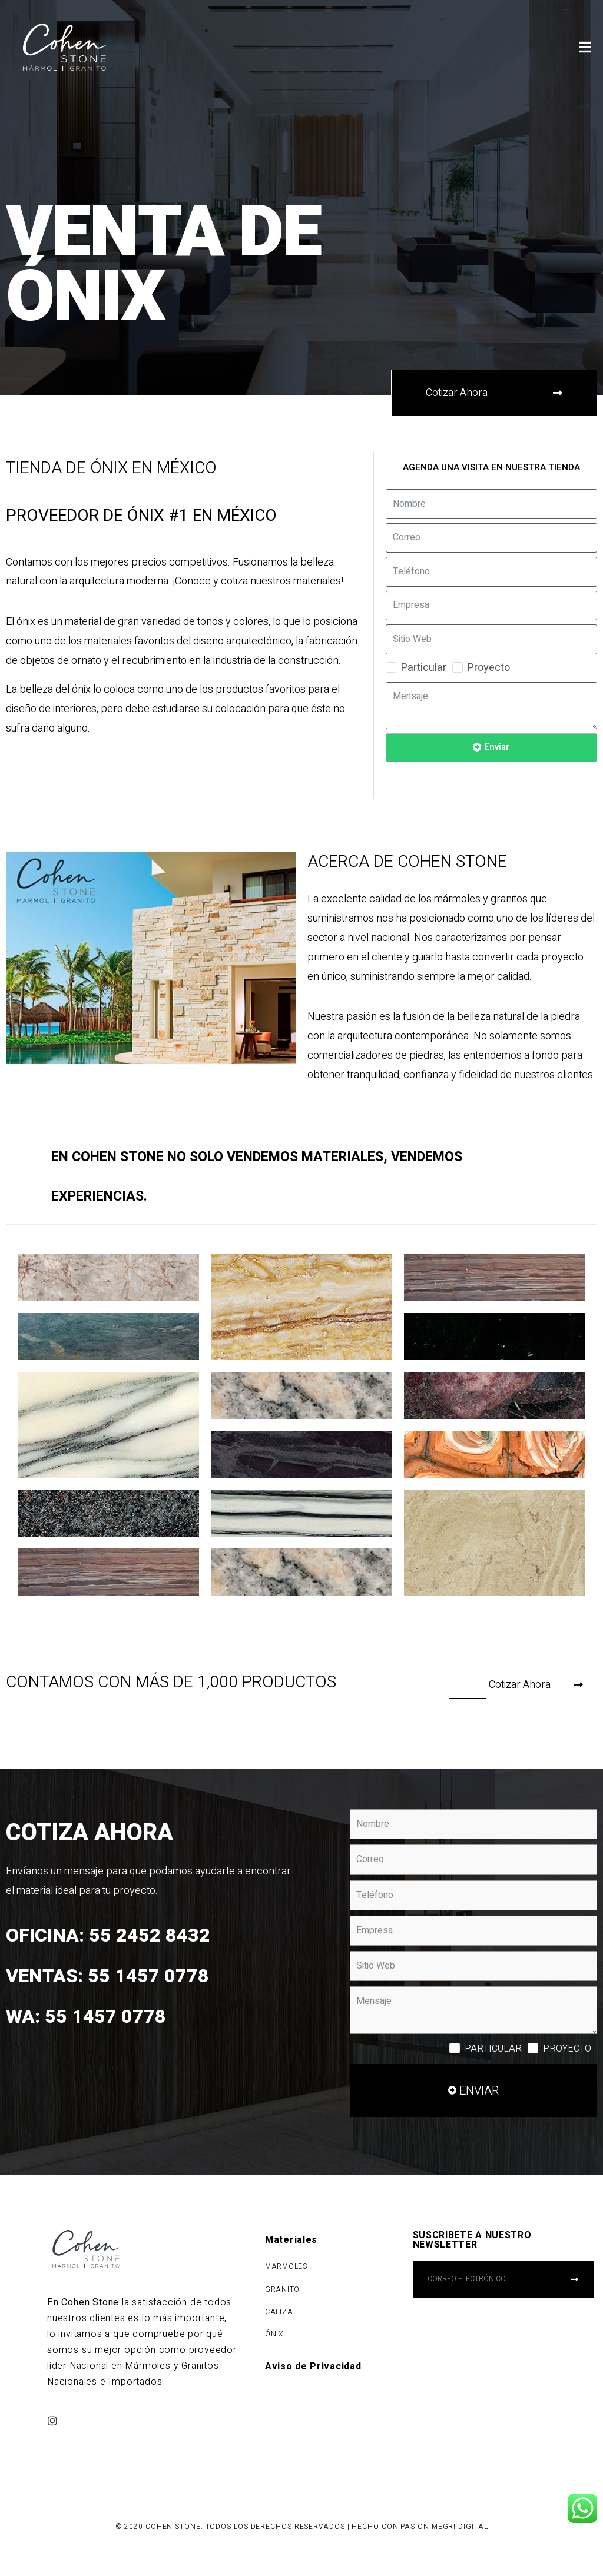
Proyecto (489, 668)
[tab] (301, 1177)
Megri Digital (460, 2526)
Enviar (496, 747)
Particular (423, 668)
